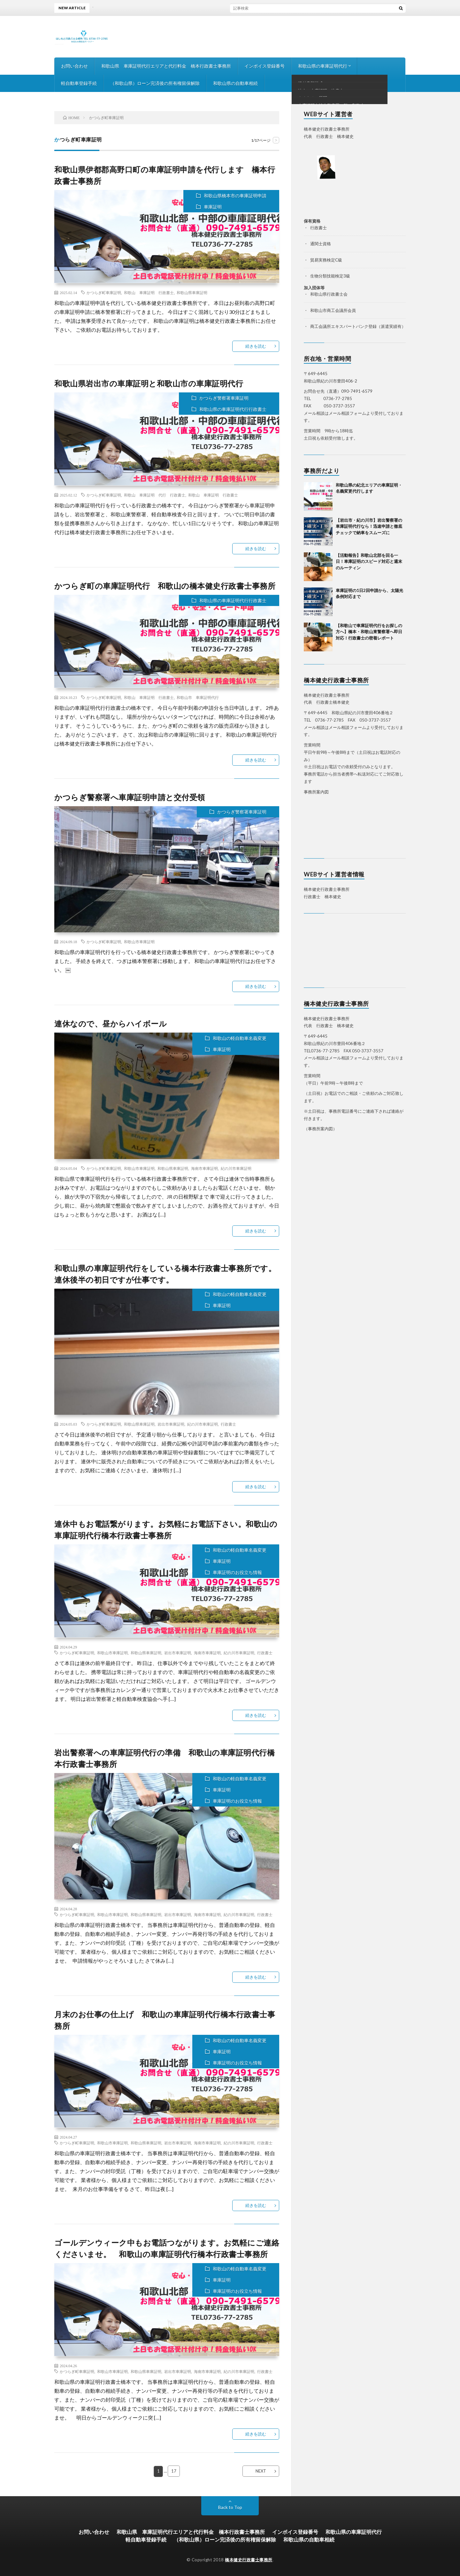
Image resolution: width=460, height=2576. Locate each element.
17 (174, 2471)
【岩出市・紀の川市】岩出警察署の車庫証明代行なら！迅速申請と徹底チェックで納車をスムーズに (369, 526)
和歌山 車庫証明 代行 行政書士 (154, 495)
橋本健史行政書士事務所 (248, 2559)
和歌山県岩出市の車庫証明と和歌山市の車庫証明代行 (148, 383)
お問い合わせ (74, 66)
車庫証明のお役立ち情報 (237, 1572)
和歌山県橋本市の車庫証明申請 (235, 195)
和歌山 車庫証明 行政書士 (149, 292)
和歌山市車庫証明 (139, 941)
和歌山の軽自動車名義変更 (239, 1038)
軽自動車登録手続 (79, 83)
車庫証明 (213, 206)
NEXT (261, 2471)
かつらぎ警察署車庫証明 (224, 398)
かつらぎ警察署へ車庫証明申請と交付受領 (129, 797)
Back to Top (230, 2507)
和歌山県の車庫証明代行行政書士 (232, 409)
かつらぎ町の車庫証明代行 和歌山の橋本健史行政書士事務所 (164, 585)
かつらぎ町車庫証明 (104, 292)
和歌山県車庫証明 (192, 292)
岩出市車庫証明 (170, 1424)
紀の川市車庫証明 (236, 1168)
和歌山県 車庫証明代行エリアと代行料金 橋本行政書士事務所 (166, 66)
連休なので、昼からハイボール (110, 1023)
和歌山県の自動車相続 (235, 83)
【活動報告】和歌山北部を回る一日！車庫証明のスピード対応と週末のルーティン (369, 561)
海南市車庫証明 (204, 1168)
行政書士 (228, 1424)
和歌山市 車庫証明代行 (198, 697)
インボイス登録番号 (264, 66)
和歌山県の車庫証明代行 (322, 66)
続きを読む (255, 346)
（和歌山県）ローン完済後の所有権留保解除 (155, 83)
